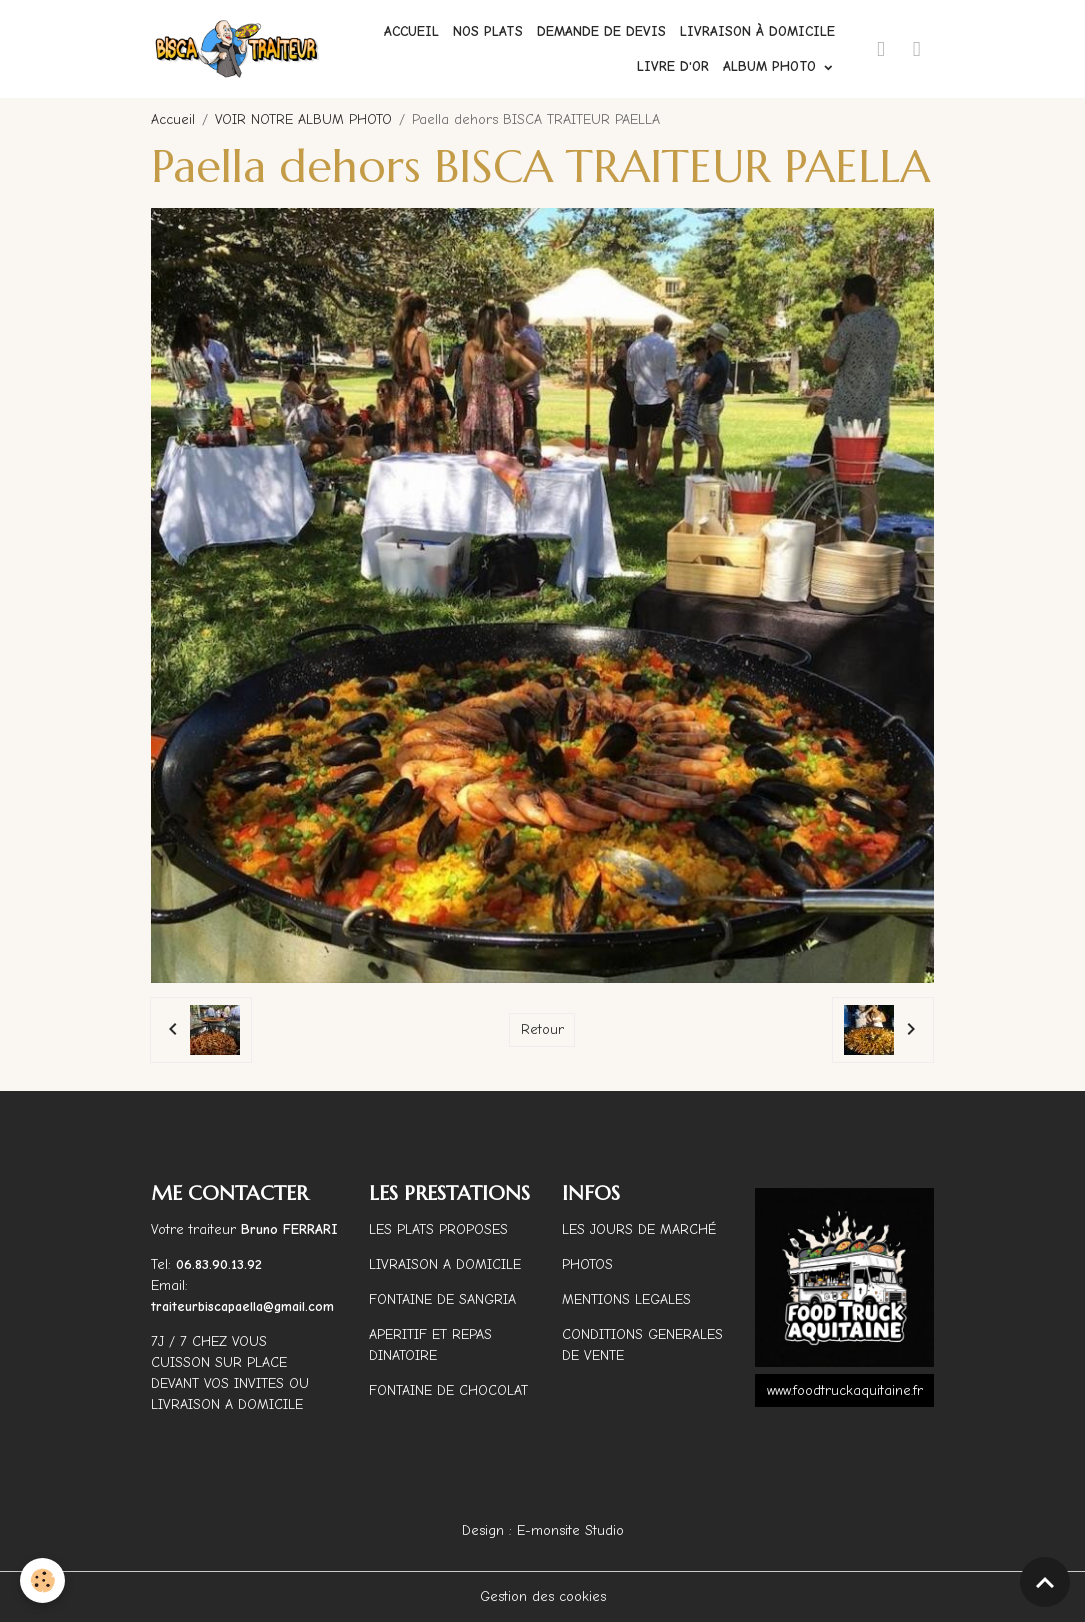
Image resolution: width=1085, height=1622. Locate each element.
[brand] (238, 49)
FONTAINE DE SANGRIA (442, 1299)
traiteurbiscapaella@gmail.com (245, 1306)
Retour (542, 1029)
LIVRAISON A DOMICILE (445, 1264)
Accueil (411, 31)
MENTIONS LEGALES (626, 1299)
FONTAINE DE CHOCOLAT (448, 1390)
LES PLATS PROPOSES (438, 1229)
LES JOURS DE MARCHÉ (639, 1229)
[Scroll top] (1045, 1582)
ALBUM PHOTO (772, 66)
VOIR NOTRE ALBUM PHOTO (303, 119)
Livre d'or (673, 66)
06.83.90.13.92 (219, 1264)
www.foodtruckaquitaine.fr (845, 1390)
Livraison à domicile (757, 31)
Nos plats (488, 31)
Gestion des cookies (543, 1596)
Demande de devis (601, 31)
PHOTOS (587, 1264)
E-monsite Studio (570, 1530)
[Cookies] (42, 1580)
